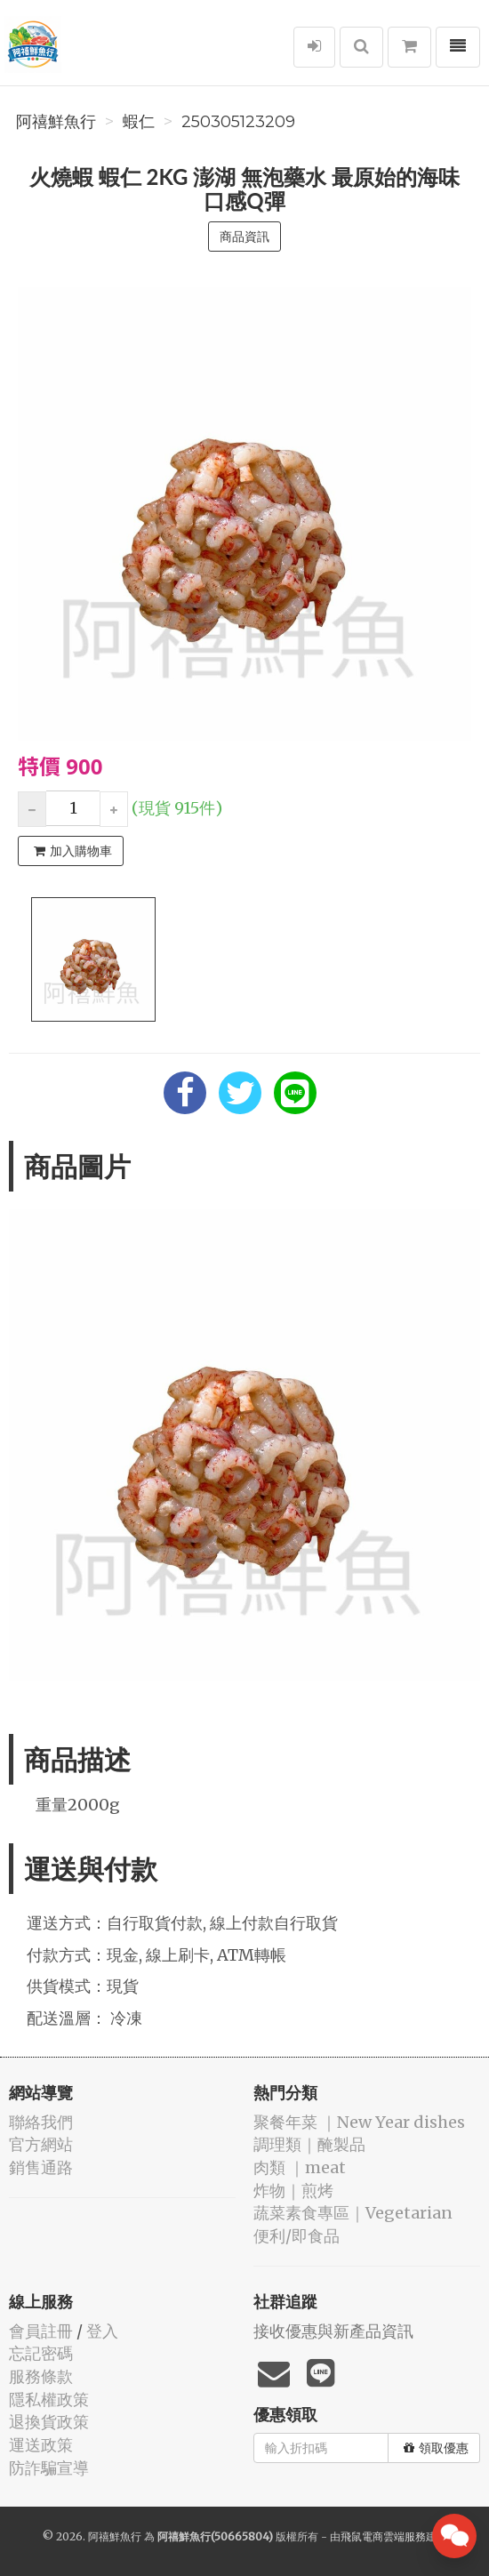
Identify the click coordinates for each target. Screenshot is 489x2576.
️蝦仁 (139, 122)
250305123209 (238, 122)
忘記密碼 (41, 2353)
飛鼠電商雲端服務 (383, 2536)
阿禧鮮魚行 (56, 122)
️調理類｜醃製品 (309, 2144)
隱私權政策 (49, 2399)
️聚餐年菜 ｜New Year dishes (359, 2122)
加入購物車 (73, 851)
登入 (102, 2331)
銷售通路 (41, 2167)
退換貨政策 (49, 2421)
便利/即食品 (296, 2236)
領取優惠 (436, 2448)
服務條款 (41, 2376)
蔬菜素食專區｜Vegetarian (353, 2213)
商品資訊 (244, 237)
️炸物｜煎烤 (293, 2190)
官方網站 (41, 2144)
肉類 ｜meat (299, 2167)
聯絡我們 (41, 2122)
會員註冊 (41, 2331)
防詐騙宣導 (49, 2468)
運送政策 (41, 2445)
